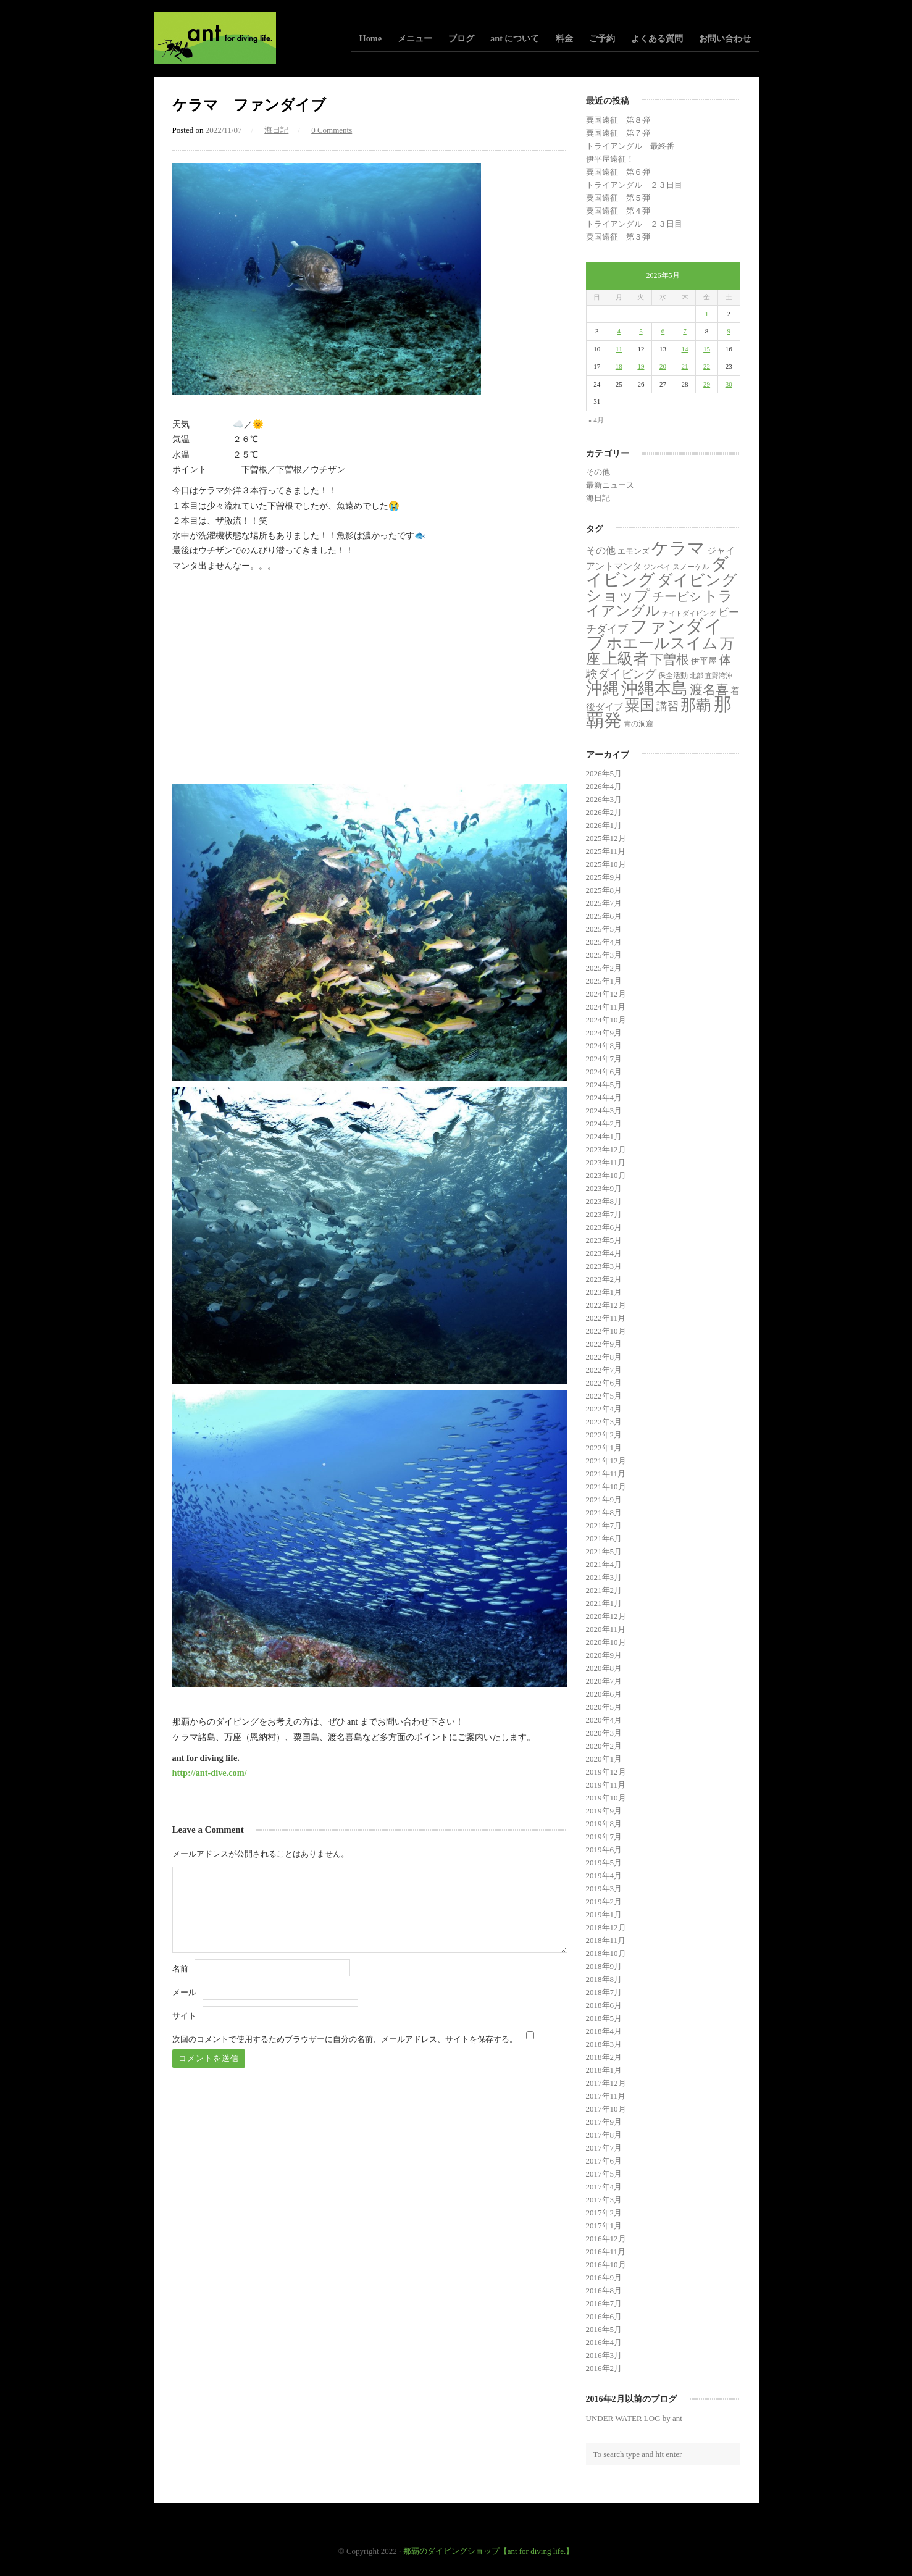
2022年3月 (604, 1421)
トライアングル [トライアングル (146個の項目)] (660, 603)
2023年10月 (606, 1175)
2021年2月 (604, 1590)
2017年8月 (604, 2134)
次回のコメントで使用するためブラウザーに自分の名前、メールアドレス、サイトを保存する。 (344, 2039)
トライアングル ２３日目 (634, 185)
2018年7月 (604, 1992)
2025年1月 (604, 980)
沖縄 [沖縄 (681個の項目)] (602, 688)
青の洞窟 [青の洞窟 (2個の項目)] (638, 723)
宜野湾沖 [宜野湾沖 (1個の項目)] (718, 675)
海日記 (276, 130)
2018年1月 (604, 2070)
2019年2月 (604, 1901)
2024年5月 (604, 1084)
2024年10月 (606, 1019)
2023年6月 (604, 1227)
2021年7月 (604, 1525)
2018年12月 (606, 1927)
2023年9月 (604, 1188)
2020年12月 (606, 1616)
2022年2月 (604, 1434)
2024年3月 (604, 1110)
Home (370, 38)
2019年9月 (604, 1810)
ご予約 (602, 38)
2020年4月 (604, 1720)
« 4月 (596, 420)
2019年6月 (604, 1849)
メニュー (415, 38)
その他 (598, 472)
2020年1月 (604, 1758)
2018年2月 (604, 2057)
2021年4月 (604, 1564)
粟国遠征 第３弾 (618, 236)
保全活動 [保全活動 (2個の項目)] (673, 675)
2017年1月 (604, 2225)
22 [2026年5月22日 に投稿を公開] (706, 366)
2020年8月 (604, 1668)
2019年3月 (604, 1888)
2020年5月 (604, 1707)
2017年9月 (604, 2121)
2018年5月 (604, 2018)
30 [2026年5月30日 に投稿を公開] (729, 384)
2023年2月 (604, 1279)
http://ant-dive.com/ (209, 1773)
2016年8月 (604, 2290)
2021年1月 (604, 1603)
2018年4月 (604, 2031)
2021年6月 (604, 1538)
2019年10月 (606, 1797)
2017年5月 (604, 2173)
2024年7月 (604, 1058)
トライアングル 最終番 (630, 146)
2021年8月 (604, 1512)
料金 (564, 38)
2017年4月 (604, 2186)
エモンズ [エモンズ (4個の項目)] (633, 551)
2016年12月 (606, 2238)
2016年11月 (606, 2251)
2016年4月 (604, 2342)
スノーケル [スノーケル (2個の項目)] (690, 566)
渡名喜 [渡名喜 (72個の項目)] (709, 689)
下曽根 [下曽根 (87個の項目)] (669, 659)
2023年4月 (604, 1253)
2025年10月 (606, 864)
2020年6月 (604, 1694)
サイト (184, 2015)
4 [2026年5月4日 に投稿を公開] (619, 331)
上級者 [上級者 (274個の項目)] (625, 658)
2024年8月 (604, 1045)
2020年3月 (604, 1733)
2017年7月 (604, 2147)
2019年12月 (606, 1771)
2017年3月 (604, 2199)
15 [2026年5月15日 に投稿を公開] (706, 349)
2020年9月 (604, 1655)
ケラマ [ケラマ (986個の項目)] (678, 548)
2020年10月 (606, 1642)
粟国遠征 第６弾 (618, 172)
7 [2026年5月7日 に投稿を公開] (685, 331)
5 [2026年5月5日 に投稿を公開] (641, 331)
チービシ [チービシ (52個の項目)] (676, 596)
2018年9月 (604, 1966)
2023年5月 (604, 1240)
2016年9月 (604, 2277)
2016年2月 (604, 2368)
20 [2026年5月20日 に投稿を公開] (662, 366)
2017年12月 (606, 2083)
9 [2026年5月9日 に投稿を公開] (728, 331)
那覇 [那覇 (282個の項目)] (695, 704)
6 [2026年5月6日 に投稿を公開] (663, 331)
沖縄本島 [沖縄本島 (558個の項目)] (654, 688)
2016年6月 (604, 2316)
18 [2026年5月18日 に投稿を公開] (619, 366)
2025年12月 (606, 838)
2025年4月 (604, 942)
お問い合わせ (725, 38)
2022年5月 (604, 1395)
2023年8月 (604, 1201)
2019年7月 (604, 1836)
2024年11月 (606, 1006)
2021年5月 (604, 1551)
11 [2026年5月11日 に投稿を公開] (619, 349)
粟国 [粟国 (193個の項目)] (640, 705)
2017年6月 (604, 2160)
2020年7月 (604, 1681)
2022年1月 (604, 1447)
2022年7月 (604, 1369)
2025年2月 (604, 967)
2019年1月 (604, 1914)
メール (184, 1992)
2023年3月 (604, 1266)
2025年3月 (604, 955)
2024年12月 (606, 993)
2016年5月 (604, 2329)
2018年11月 (606, 1940)
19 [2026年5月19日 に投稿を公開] (640, 366)
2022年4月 (604, 1408)
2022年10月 (606, 1331)
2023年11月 (606, 1162)
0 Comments (331, 130)
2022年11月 (606, 1318)
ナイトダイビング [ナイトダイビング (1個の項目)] (689, 613)
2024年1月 (604, 1136)
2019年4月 (604, 1875)
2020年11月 (606, 1629)
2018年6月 (604, 2005)
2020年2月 (604, 1745)
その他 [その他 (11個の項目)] (601, 550)
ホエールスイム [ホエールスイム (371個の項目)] (662, 642)
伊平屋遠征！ (610, 159)
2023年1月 (604, 1292)
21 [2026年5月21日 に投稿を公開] (685, 366)
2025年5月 (604, 929)
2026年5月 (604, 773)
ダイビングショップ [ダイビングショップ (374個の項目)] (661, 587)
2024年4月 (604, 1097)
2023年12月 (606, 1149)
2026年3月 (604, 799)
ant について (514, 38)
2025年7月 (604, 903)
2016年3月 (604, 2355)
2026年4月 (604, 786)
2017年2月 (604, 2212)
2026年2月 (604, 812)
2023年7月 (604, 1214)
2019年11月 (606, 1784)
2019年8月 (604, 1823)
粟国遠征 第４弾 (618, 210)
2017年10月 (606, 2109)
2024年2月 (604, 1123)
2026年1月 (604, 825)
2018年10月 (606, 1953)
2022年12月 (606, 1305)
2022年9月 (604, 1344)
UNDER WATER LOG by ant (634, 2418)
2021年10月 (606, 1486)
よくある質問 (657, 38)
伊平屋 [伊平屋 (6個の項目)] (704, 661)
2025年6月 (604, 916)
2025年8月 (604, 890)
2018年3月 (604, 2044)
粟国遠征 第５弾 (618, 198)
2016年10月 (606, 2264)
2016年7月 (604, 2303)
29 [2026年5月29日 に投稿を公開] (706, 384)
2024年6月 (604, 1071)
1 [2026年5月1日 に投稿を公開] (707, 313)
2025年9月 (604, 877)
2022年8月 (604, 1356)
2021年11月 (606, 1473)
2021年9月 (604, 1499)
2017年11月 (606, 2096)
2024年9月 (604, 1032)
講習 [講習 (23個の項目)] (667, 706)
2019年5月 (604, 1862)
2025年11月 (606, 851)
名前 (180, 1968)
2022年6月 (604, 1382)
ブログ (461, 38)
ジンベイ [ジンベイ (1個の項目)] (657, 567)
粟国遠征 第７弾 (618, 133)
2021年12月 (606, 1460)
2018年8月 (604, 1979)
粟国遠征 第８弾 (618, 120)
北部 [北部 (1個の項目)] (696, 675)
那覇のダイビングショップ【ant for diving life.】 (488, 2551)
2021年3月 (604, 1577)
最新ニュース (610, 485)
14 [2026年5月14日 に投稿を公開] (685, 349)
